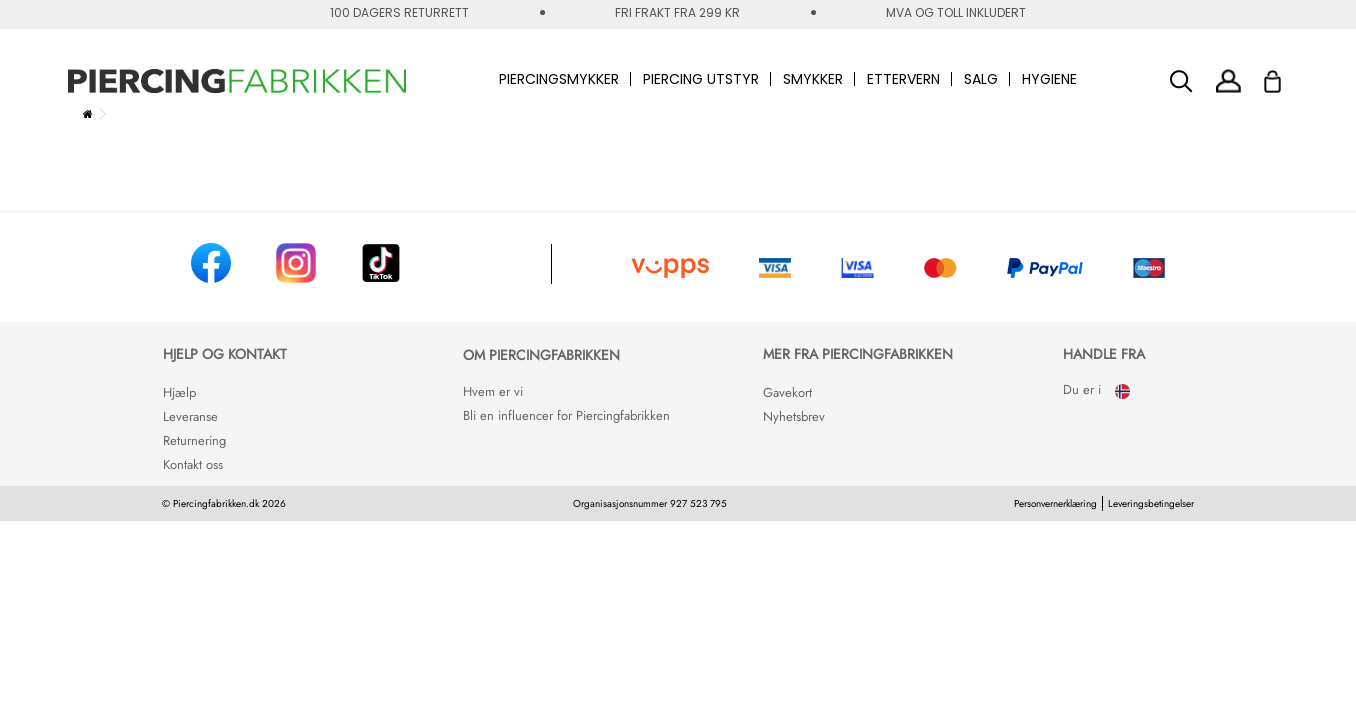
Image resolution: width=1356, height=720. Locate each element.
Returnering (194, 440)
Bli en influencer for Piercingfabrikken (566, 415)
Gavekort (787, 392)
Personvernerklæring (1055, 503)
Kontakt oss (193, 464)
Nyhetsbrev (794, 416)
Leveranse (190, 416)
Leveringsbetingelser (1151, 503)
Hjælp (179, 392)
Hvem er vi (493, 391)
